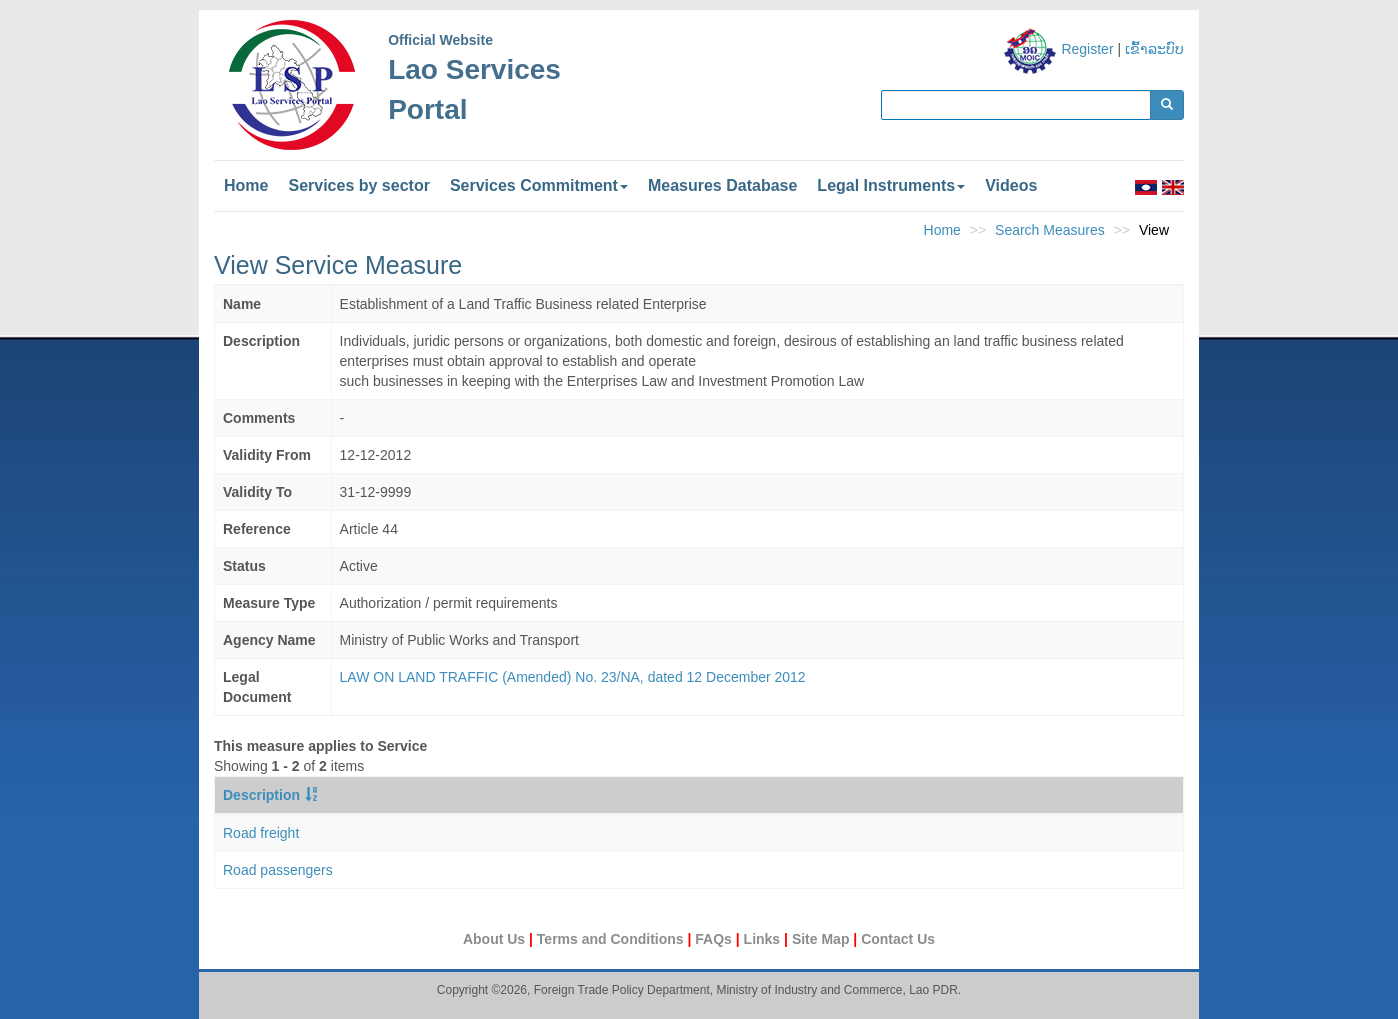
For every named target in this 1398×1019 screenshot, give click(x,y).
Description (261, 795)
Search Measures (1050, 230)
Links (764, 939)
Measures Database (722, 185)
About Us (496, 939)
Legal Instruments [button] (891, 185)
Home (246, 185)
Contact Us (898, 939)
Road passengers (278, 870)
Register (1087, 49)
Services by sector (358, 185)
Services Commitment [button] (539, 185)
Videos (1011, 185)
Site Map (822, 939)
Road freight (261, 833)
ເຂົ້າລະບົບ (1154, 49)
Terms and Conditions (612, 939)
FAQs (715, 939)
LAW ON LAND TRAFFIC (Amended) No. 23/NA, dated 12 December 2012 (573, 677)
